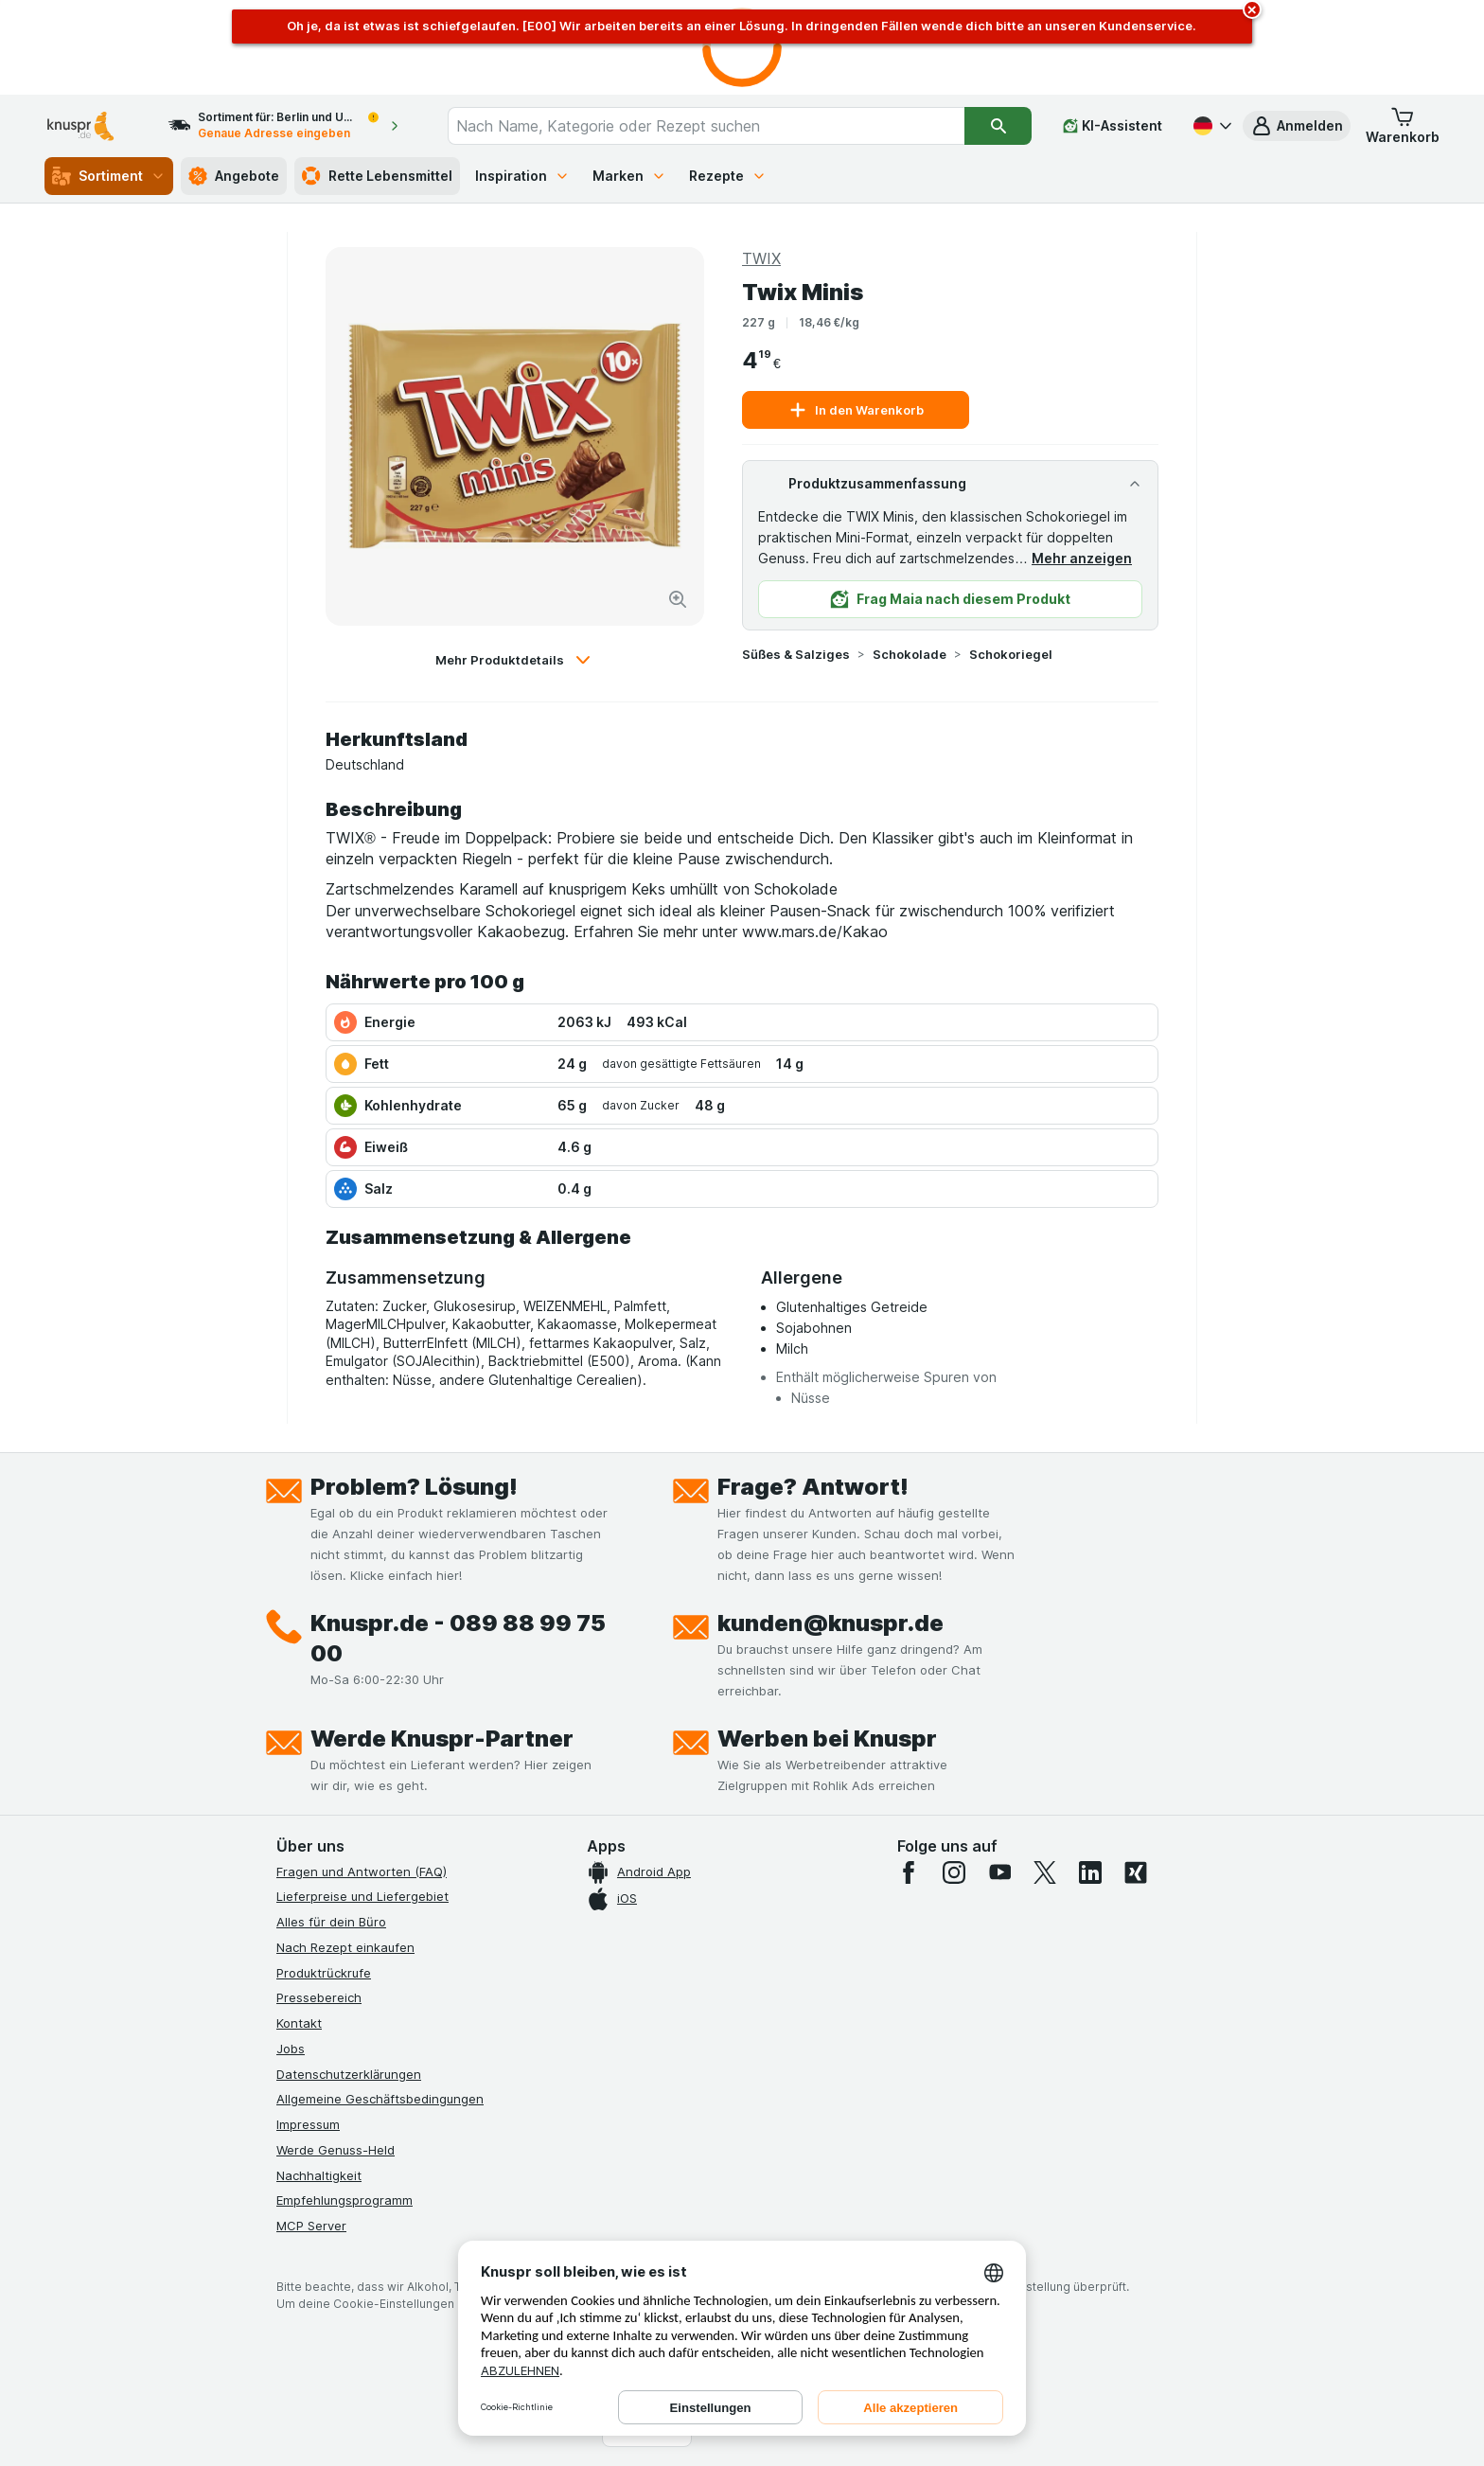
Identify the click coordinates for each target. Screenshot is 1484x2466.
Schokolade (909, 654)
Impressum (308, 2124)
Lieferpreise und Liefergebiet (362, 1896)
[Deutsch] (1210, 126)
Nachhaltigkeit (319, 2175)
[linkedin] (1090, 1872)
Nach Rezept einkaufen (345, 1947)
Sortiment (109, 176)
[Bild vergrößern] (677, 599)
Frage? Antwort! (813, 1486)
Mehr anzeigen (1082, 558)
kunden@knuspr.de (830, 1623)
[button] (1297, 126)
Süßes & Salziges (796, 654)
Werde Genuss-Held (335, 2149)
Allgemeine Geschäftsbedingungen (380, 2098)
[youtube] (999, 1872)
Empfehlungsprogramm (344, 2200)
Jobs (290, 2048)
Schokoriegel (1010, 654)
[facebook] (908, 1872)
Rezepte (728, 176)
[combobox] (706, 126)
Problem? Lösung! (414, 1486)
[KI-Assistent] (1112, 126)
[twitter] (1045, 1872)
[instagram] (954, 1872)
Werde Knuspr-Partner (442, 1738)
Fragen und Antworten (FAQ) (361, 1871)
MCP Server (311, 2225)
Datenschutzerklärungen (348, 2074)
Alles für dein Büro (331, 1921)
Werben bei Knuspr (827, 1738)
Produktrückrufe (323, 1972)
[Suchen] (998, 126)
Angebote (233, 176)
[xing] (1135, 1872)
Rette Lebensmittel (377, 176)
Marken (629, 176)
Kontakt (299, 2023)
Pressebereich (319, 1997)
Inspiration (522, 176)
